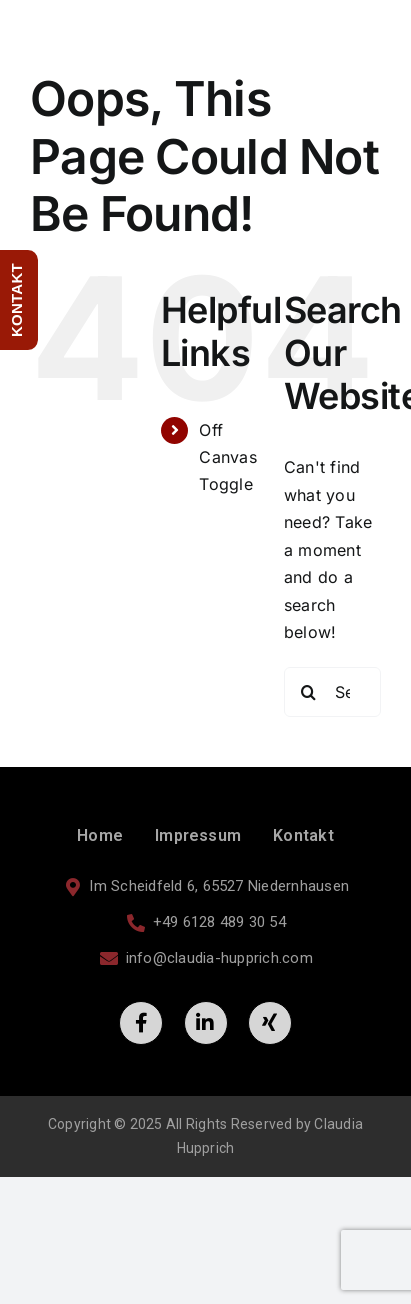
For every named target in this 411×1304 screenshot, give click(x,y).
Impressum (198, 835)
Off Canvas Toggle (227, 457)
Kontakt (303, 835)
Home (100, 835)
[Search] (309, 692)
